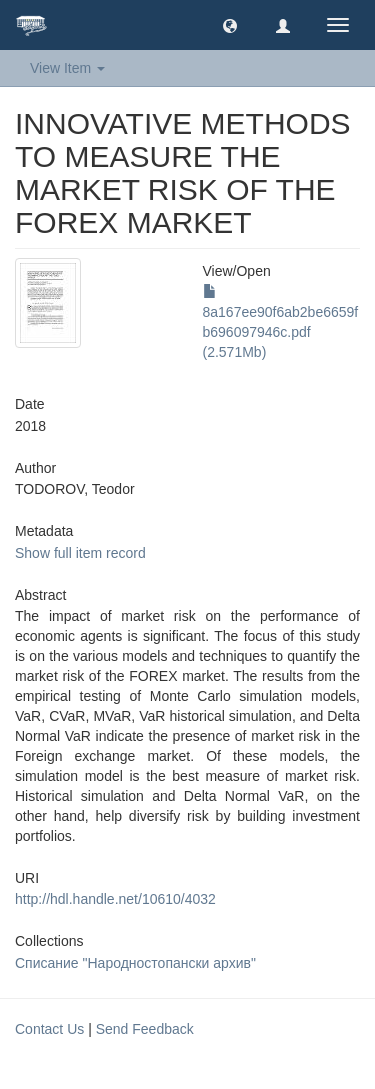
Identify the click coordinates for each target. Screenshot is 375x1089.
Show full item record (80, 553)
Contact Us (49, 1029)
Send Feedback (145, 1029)
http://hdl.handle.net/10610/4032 (115, 899)
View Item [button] (67, 68)
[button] (230, 25)
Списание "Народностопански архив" (135, 963)
